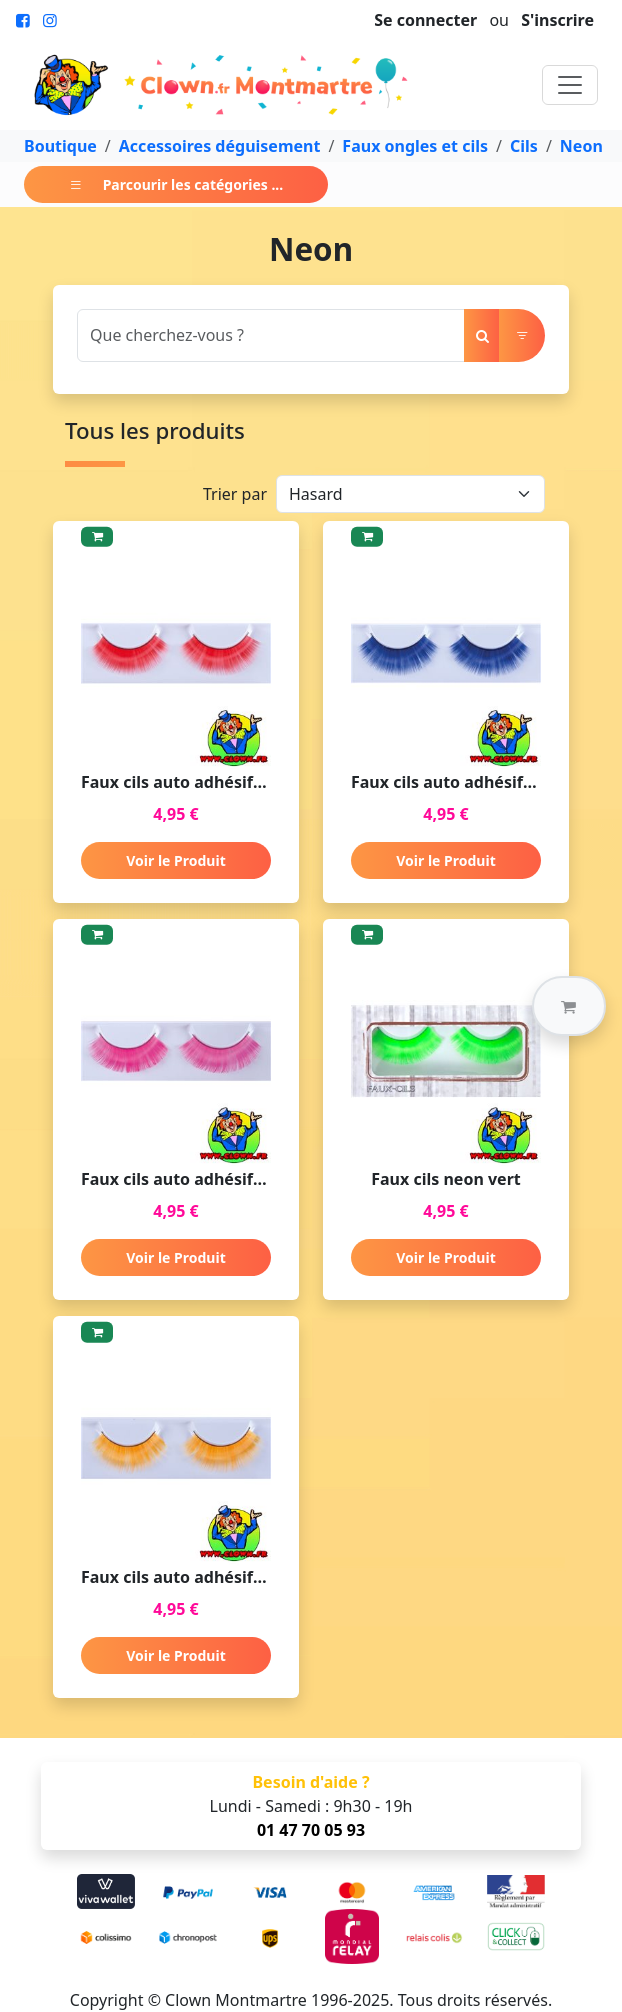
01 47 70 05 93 (311, 1830)
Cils (524, 146)
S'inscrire (557, 20)
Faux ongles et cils (415, 146)
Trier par (235, 494)
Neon (581, 146)
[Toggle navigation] (570, 85)
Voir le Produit (175, 860)
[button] (569, 1006)
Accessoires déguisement (220, 146)
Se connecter (425, 20)
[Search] (271, 335)
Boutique (60, 146)
